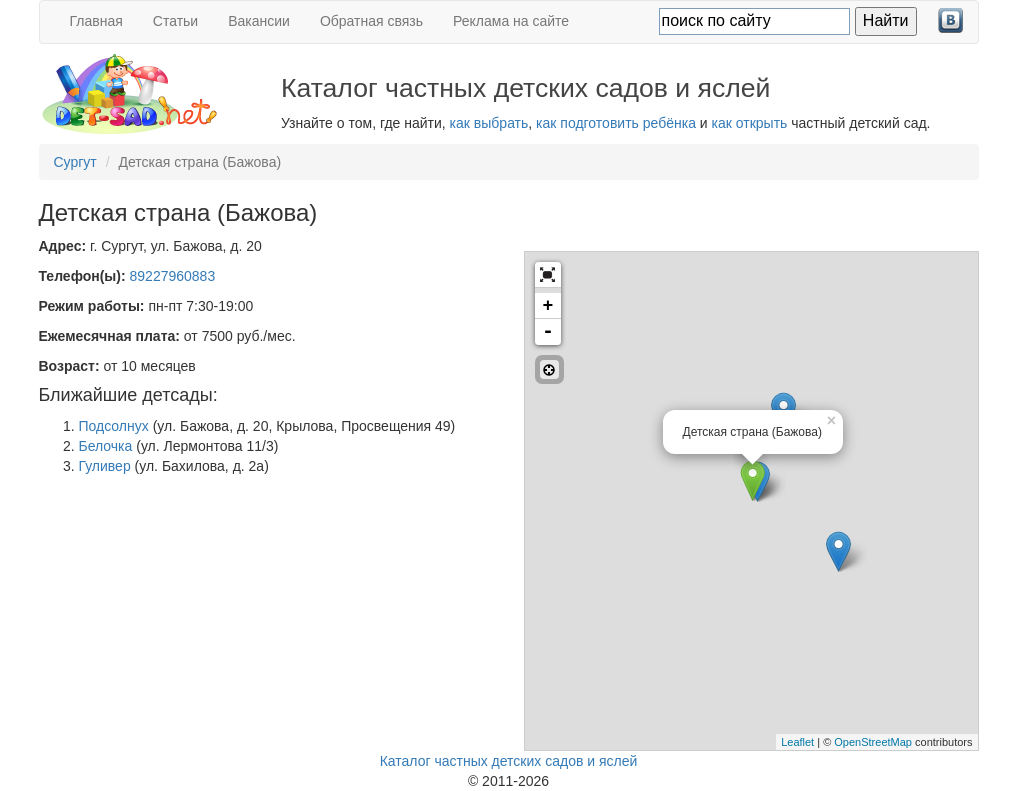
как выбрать (489, 123)
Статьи (175, 21)
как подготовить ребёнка (616, 123)
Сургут (75, 162)
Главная (96, 21)
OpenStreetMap (873, 742)
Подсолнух (114, 426)
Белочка (106, 446)
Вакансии (259, 21)
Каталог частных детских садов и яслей (509, 761)
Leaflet (797, 742)
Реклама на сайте (511, 21)
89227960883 (173, 276)
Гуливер (105, 466)
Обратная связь (371, 21)
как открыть (750, 123)
